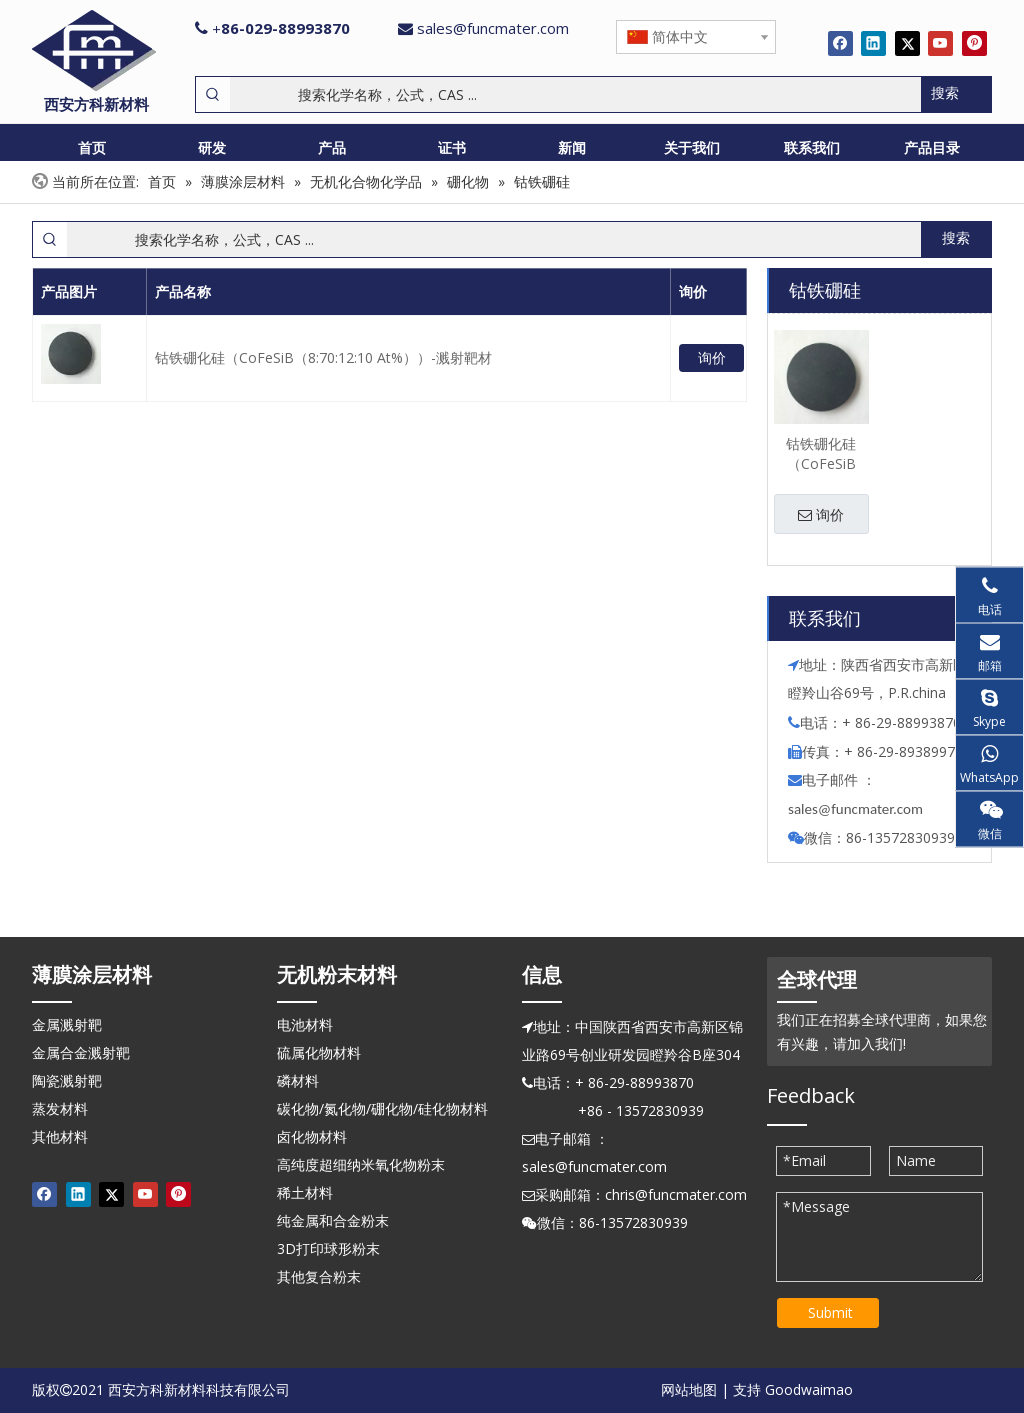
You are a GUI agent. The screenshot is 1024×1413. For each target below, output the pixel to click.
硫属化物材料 (319, 1052)
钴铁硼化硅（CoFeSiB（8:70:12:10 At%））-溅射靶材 (323, 357)
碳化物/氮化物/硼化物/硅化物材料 (382, 1108)
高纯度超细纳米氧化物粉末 (361, 1164)
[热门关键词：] (956, 94)
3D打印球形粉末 (328, 1248)
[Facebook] (840, 43)
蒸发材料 (60, 1108)
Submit (830, 1312)
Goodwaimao (809, 1389)
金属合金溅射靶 (81, 1052)
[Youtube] (940, 43)
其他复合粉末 (319, 1276)
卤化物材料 (312, 1136)
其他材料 (60, 1136)
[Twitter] (907, 43)
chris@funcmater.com (676, 1194)
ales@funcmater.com (858, 809)
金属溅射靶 (67, 1024)
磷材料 (298, 1080)
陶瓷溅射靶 (67, 1080)
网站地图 (689, 1389)
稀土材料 (305, 1192)
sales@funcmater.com (493, 28)
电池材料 (305, 1024)
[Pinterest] (974, 43)
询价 (712, 357)
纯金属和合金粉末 (333, 1220)
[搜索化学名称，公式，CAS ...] (575, 94)
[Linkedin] (873, 43)
